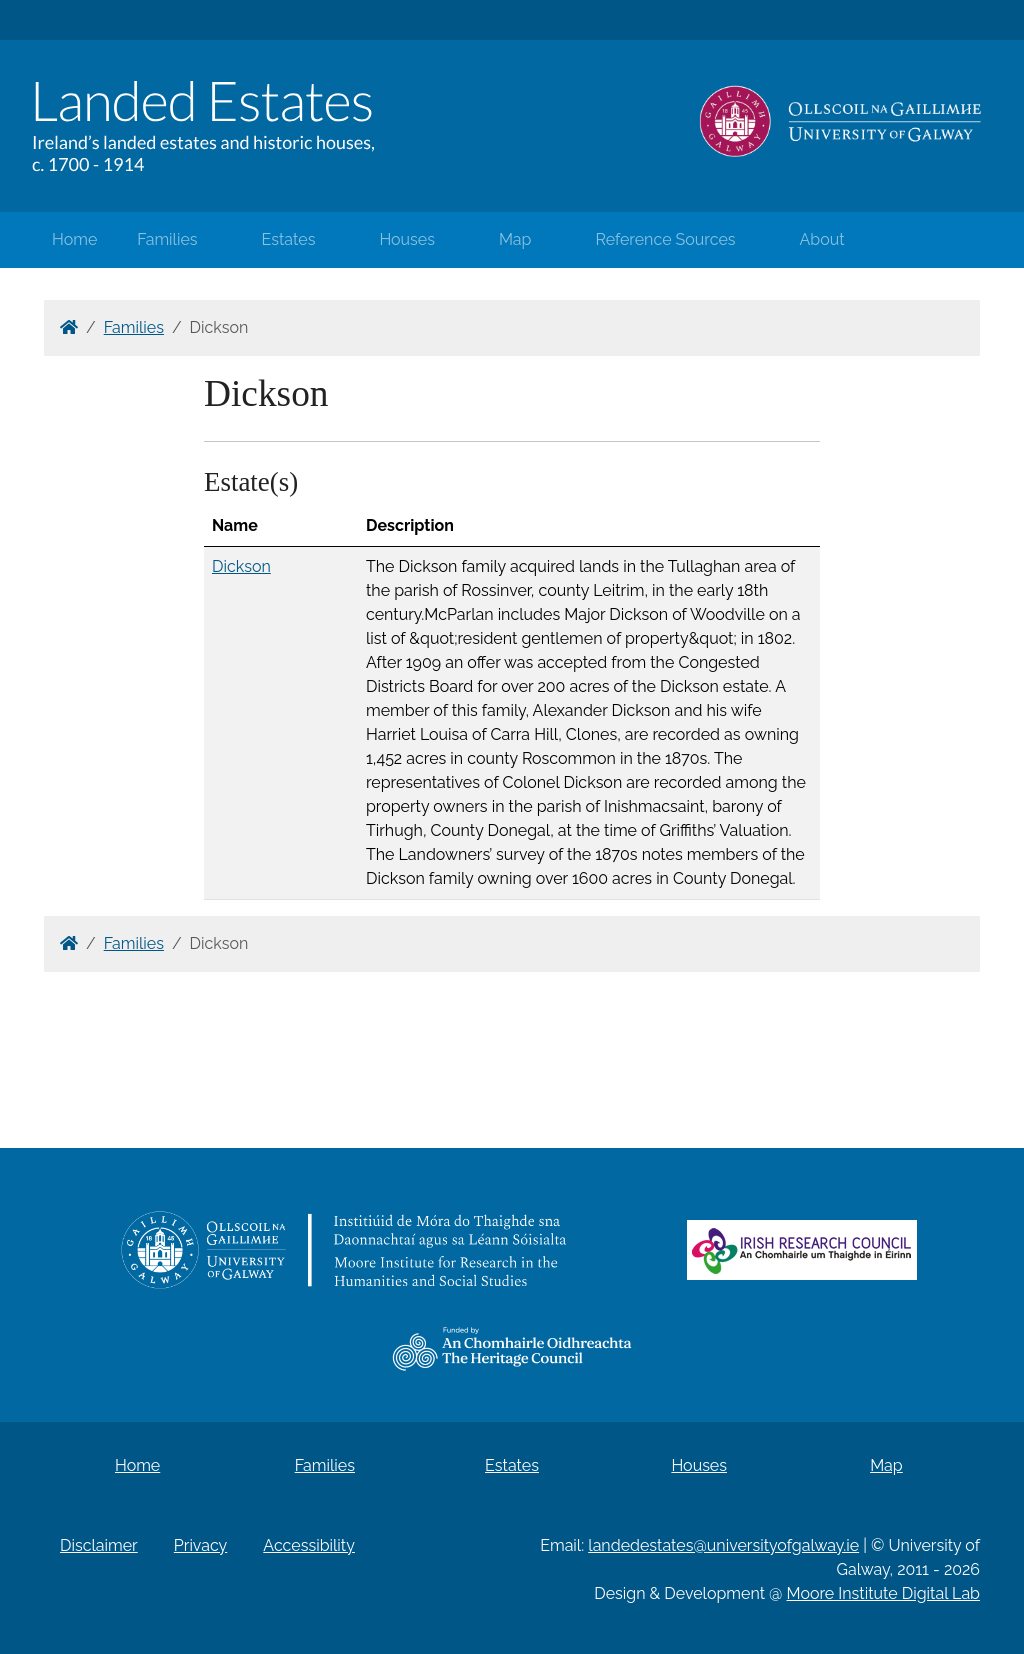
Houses (407, 239)
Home (74, 239)
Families (167, 239)
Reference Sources (665, 239)
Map (515, 239)
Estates (289, 239)
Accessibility (309, 1545)
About (822, 239)
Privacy (200, 1545)
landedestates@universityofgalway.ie (723, 1545)
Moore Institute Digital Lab (883, 1593)
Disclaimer (99, 1545)
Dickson (241, 566)
